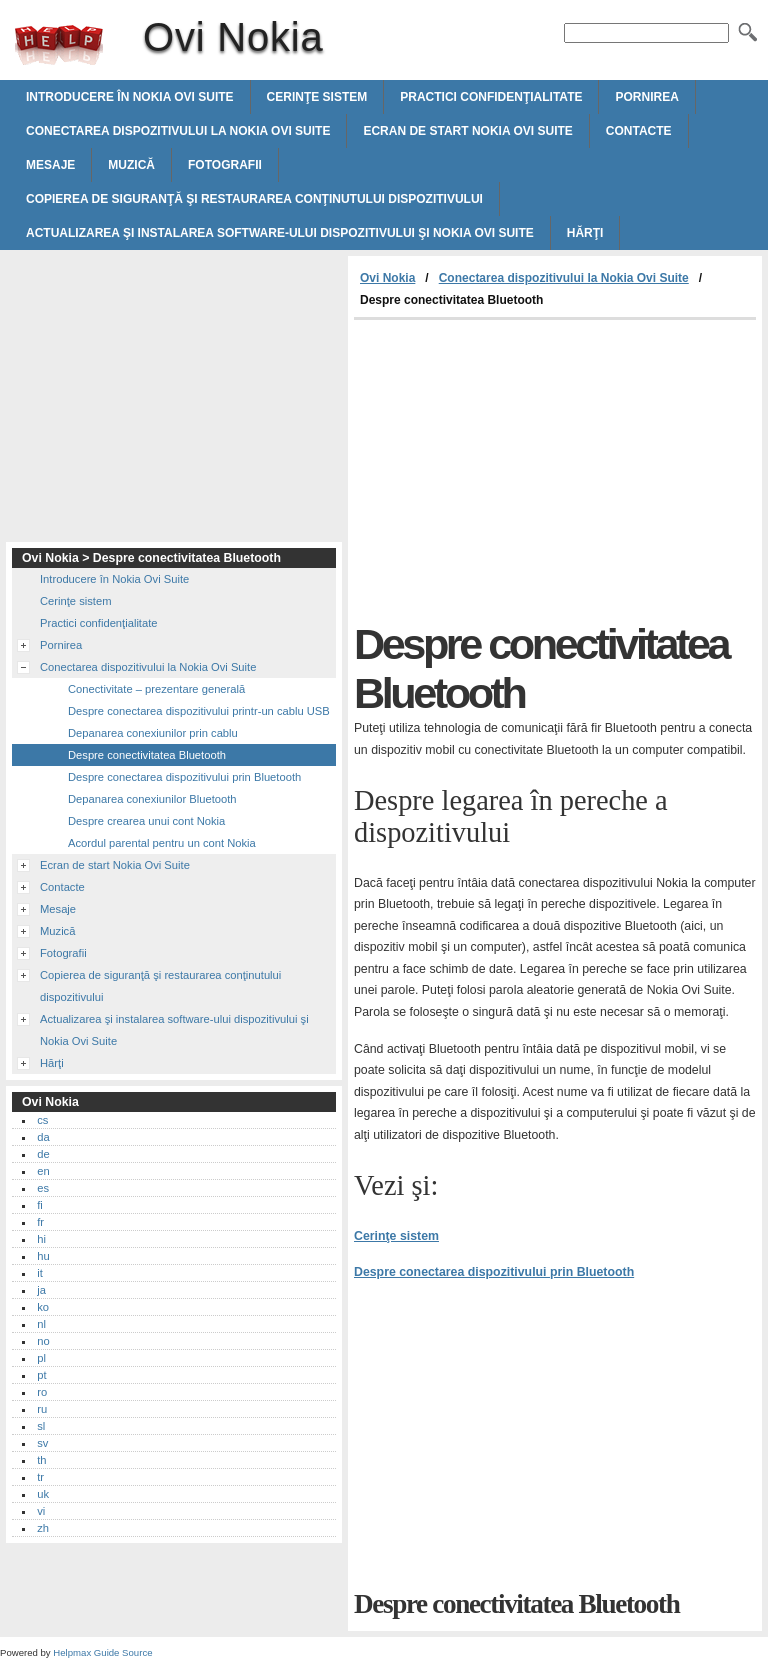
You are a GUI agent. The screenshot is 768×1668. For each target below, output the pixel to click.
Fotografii (225, 165)
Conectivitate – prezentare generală (156, 689)
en (43, 1171)
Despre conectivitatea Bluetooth (147, 755)
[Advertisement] (522, 470)
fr (40, 1222)
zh (43, 1528)
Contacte (639, 131)
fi (40, 1205)
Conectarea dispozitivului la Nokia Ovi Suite (178, 131)
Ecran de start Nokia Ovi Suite (467, 131)
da (43, 1137)
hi (41, 1239)
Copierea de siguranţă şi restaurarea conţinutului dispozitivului (254, 199)
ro (42, 1392)
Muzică (131, 165)
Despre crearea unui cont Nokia (146, 821)
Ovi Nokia (59, 45)
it (40, 1273)
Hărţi (585, 233)
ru (42, 1409)
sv (42, 1443)
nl (41, 1324)
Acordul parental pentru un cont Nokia (162, 843)
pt (41, 1375)
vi (41, 1511)
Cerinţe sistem (317, 97)
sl (41, 1426)
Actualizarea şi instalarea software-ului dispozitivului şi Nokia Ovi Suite (280, 233)
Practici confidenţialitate (491, 97)
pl (41, 1358)
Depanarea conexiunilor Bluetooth (152, 799)
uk (43, 1494)
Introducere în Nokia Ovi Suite (130, 97)
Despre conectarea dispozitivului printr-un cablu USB (199, 711)
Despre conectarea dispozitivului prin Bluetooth (494, 1272)
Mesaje (50, 165)
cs (42, 1120)
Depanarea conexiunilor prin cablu (153, 733)
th (41, 1460)
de (43, 1154)
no (43, 1341)
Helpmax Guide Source (102, 1652)
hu (43, 1256)
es (43, 1188)
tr (40, 1477)
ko (43, 1307)
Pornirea (646, 97)
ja (41, 1290)
